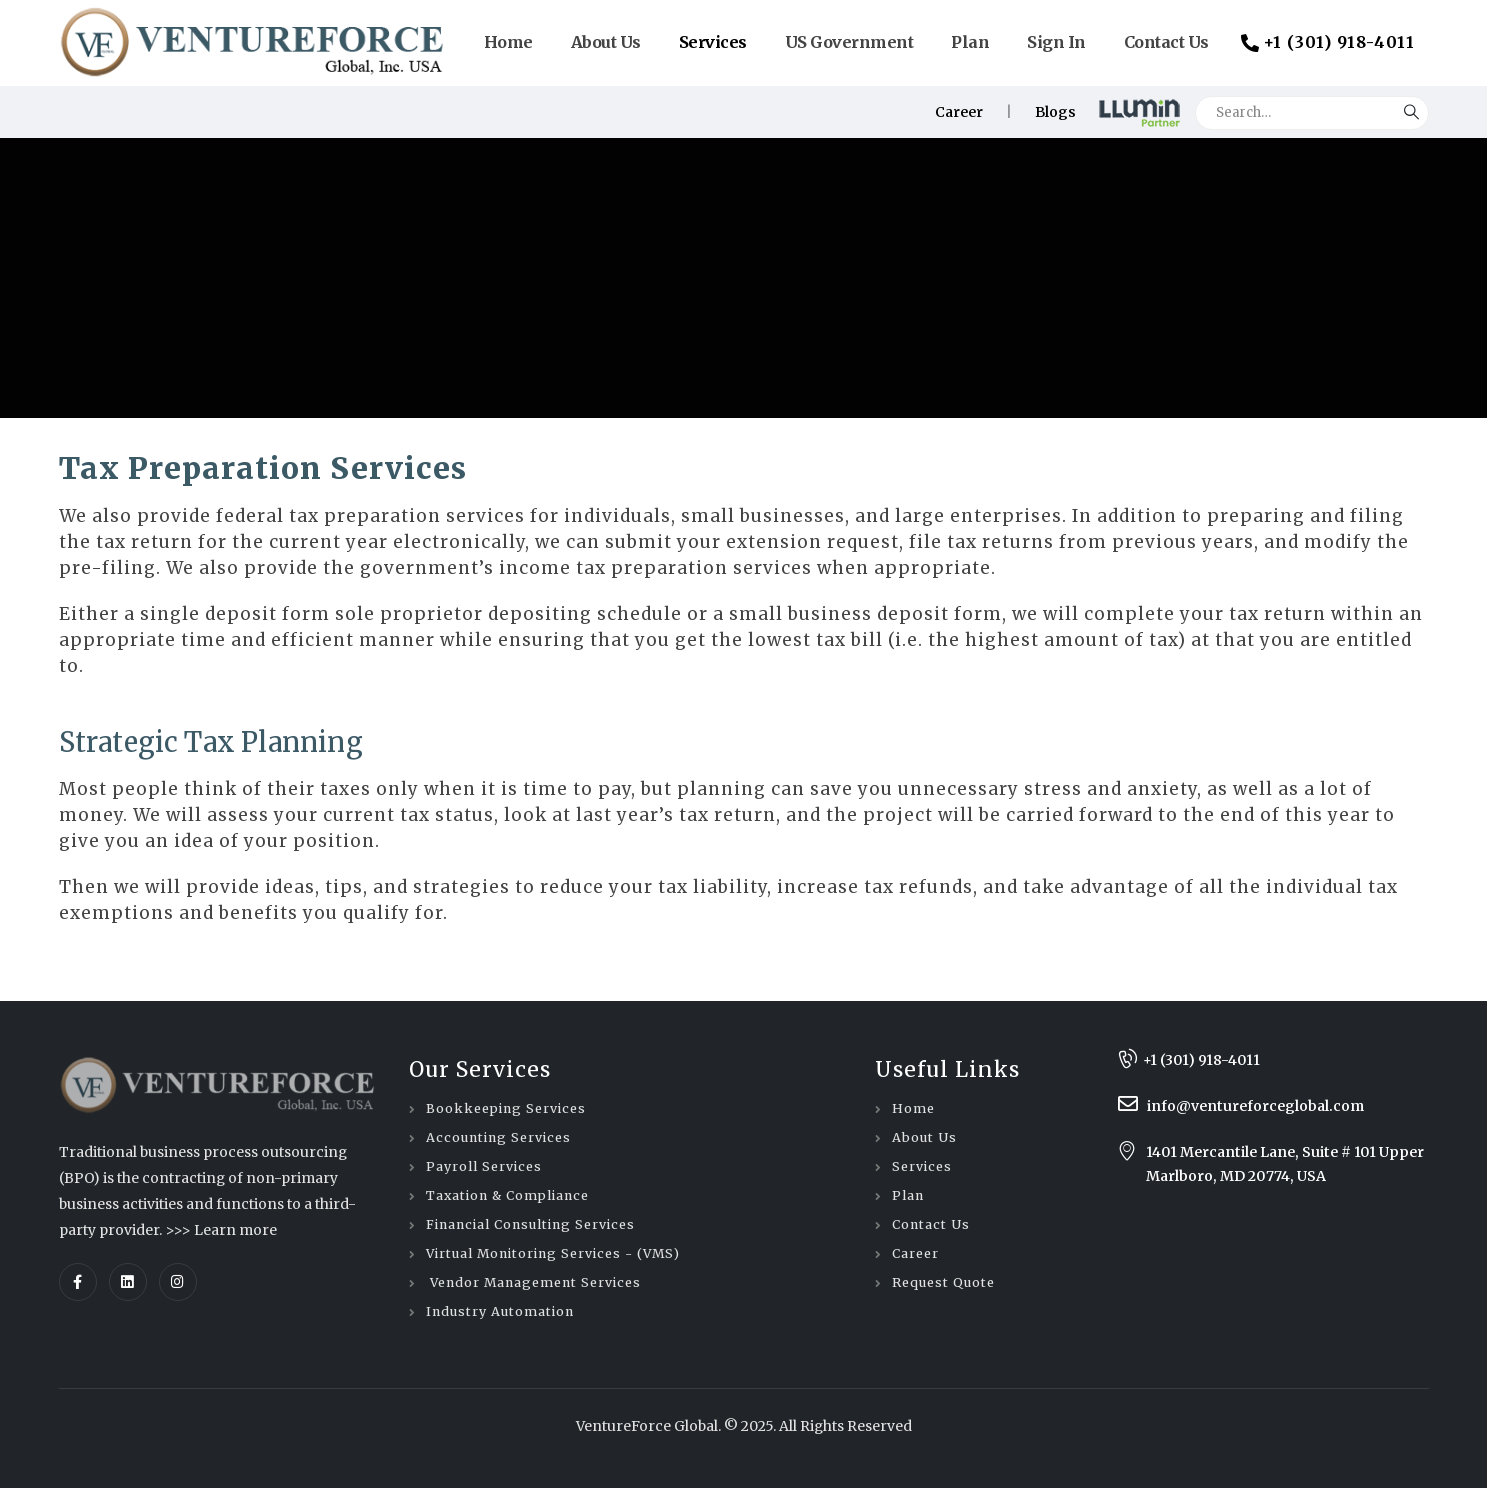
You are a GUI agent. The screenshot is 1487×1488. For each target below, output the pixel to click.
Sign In (1056, 42)
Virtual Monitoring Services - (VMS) (553, 1253)
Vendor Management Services (533, 1282)
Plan (970, 42)
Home (508, 42)
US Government (849, 42)
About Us (606, 42)
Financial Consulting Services (530, 1224)
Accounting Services (498, 1137)
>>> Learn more (221, 1230)
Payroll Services (484, 1166)
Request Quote (943, 1282)
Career (959, 112)
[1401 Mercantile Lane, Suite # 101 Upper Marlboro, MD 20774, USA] (1278, 1164)
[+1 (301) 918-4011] (1279, 1060)
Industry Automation (500, 1311)
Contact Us (1166, 42)
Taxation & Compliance (507, 1195)
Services (713, 42)
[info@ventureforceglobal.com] (1280, 1106)
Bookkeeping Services (506, 1108)
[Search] (1411, 107)
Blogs (1055, 112)
